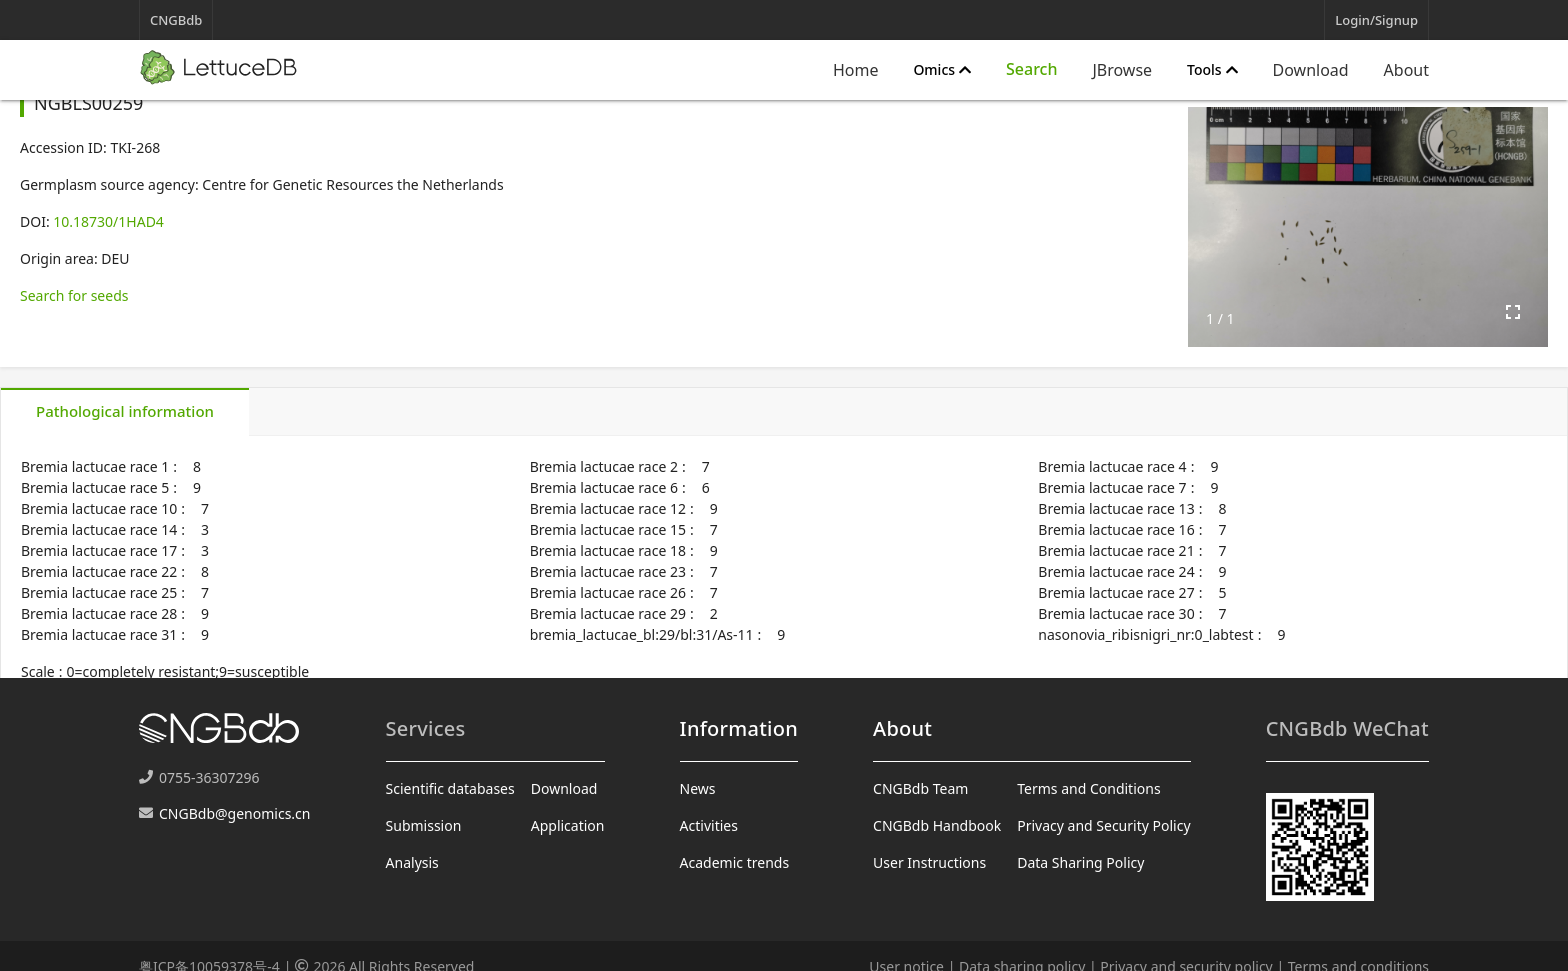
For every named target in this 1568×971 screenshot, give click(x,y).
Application (568, 825)
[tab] (125, 412)
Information (739, 728)
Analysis (412, 862)
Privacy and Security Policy (1103, 825)
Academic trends (735, 862)
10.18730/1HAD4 (108, 221)
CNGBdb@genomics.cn (234, 813)
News (698, 788)
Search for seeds (74, 295)
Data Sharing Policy (1080, 862)
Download (1311, 70)
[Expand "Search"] (1031, 69)
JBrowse (1122, 70)
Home (856, 70)
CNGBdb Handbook (937, 825)
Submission (424, 825)
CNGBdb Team (920, 788)
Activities (709, 825)
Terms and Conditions (1088, 788)
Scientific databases (450, 788)
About (1406, 70)
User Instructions (929, 862)
